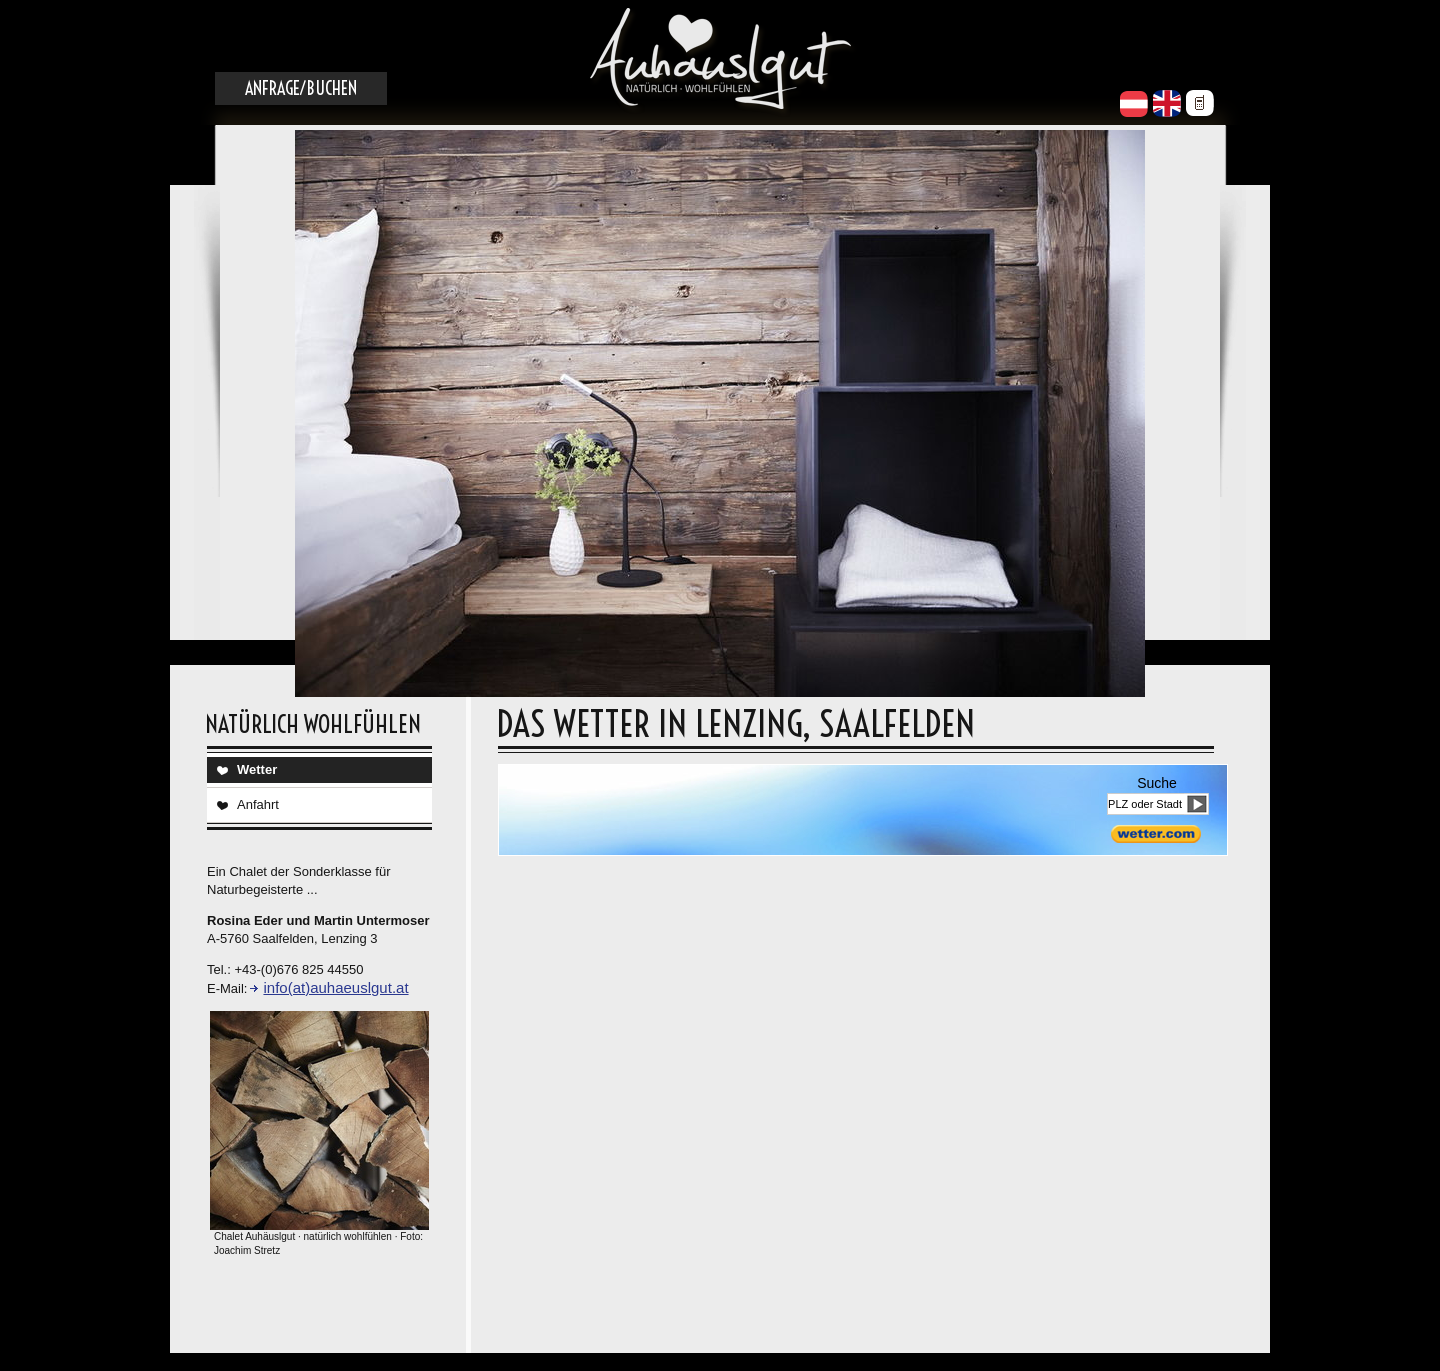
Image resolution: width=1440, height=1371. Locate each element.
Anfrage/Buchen (301, 88)
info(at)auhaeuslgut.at (335, 987)
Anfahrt (258, 804)
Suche (1157, 783)
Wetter (257, 769)
